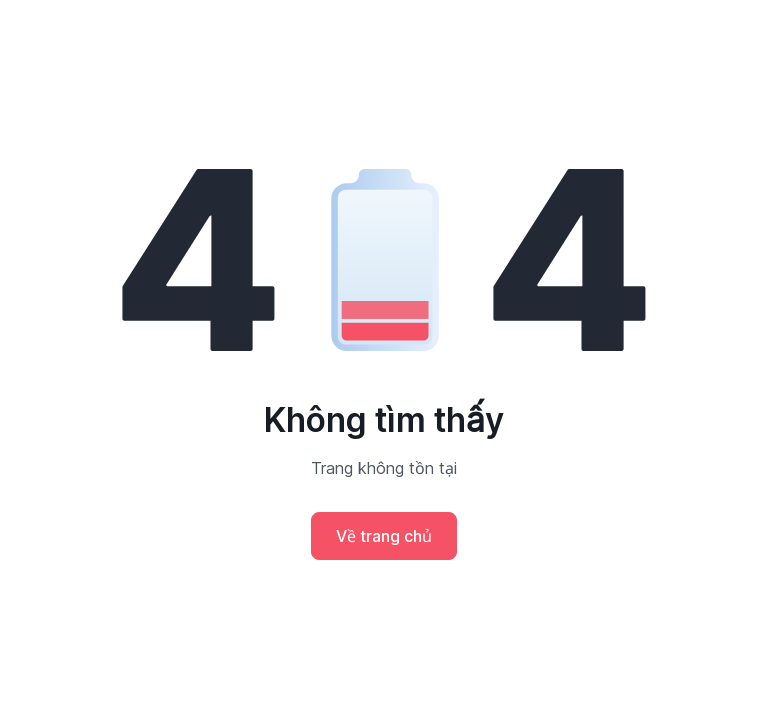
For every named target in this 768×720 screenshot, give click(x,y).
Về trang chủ (384, 536)
